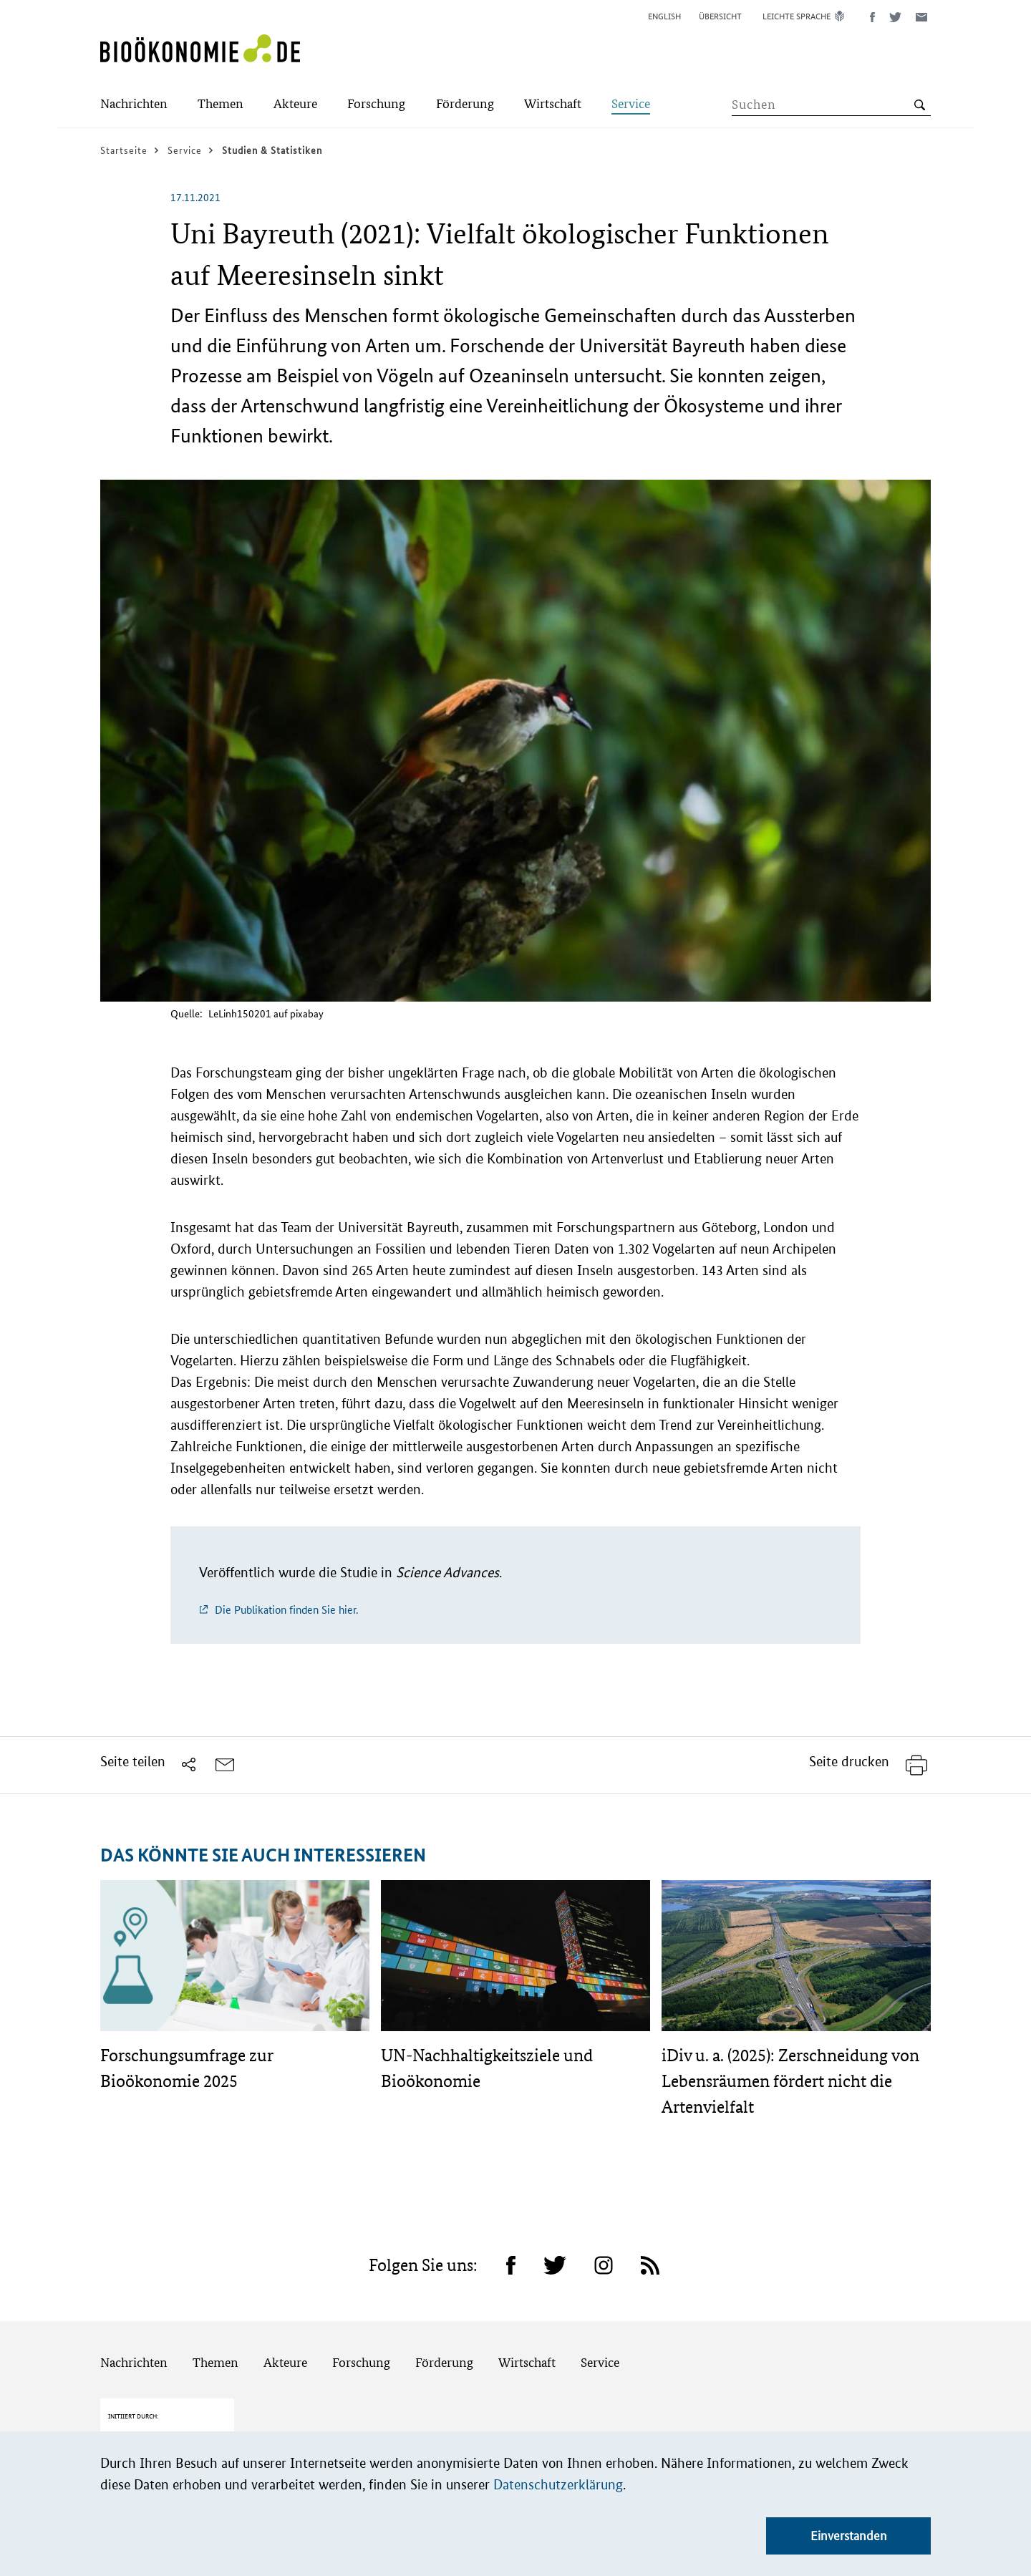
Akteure (285, 2362)
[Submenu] (134, 105)
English (664, 15)
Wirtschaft (527, 2362)
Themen (215, 2362)
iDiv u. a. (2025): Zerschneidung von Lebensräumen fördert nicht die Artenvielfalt (790, 2081)
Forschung (361, 2362)
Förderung (444, 2362)
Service (600, 2362)
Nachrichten (134, 2362)
